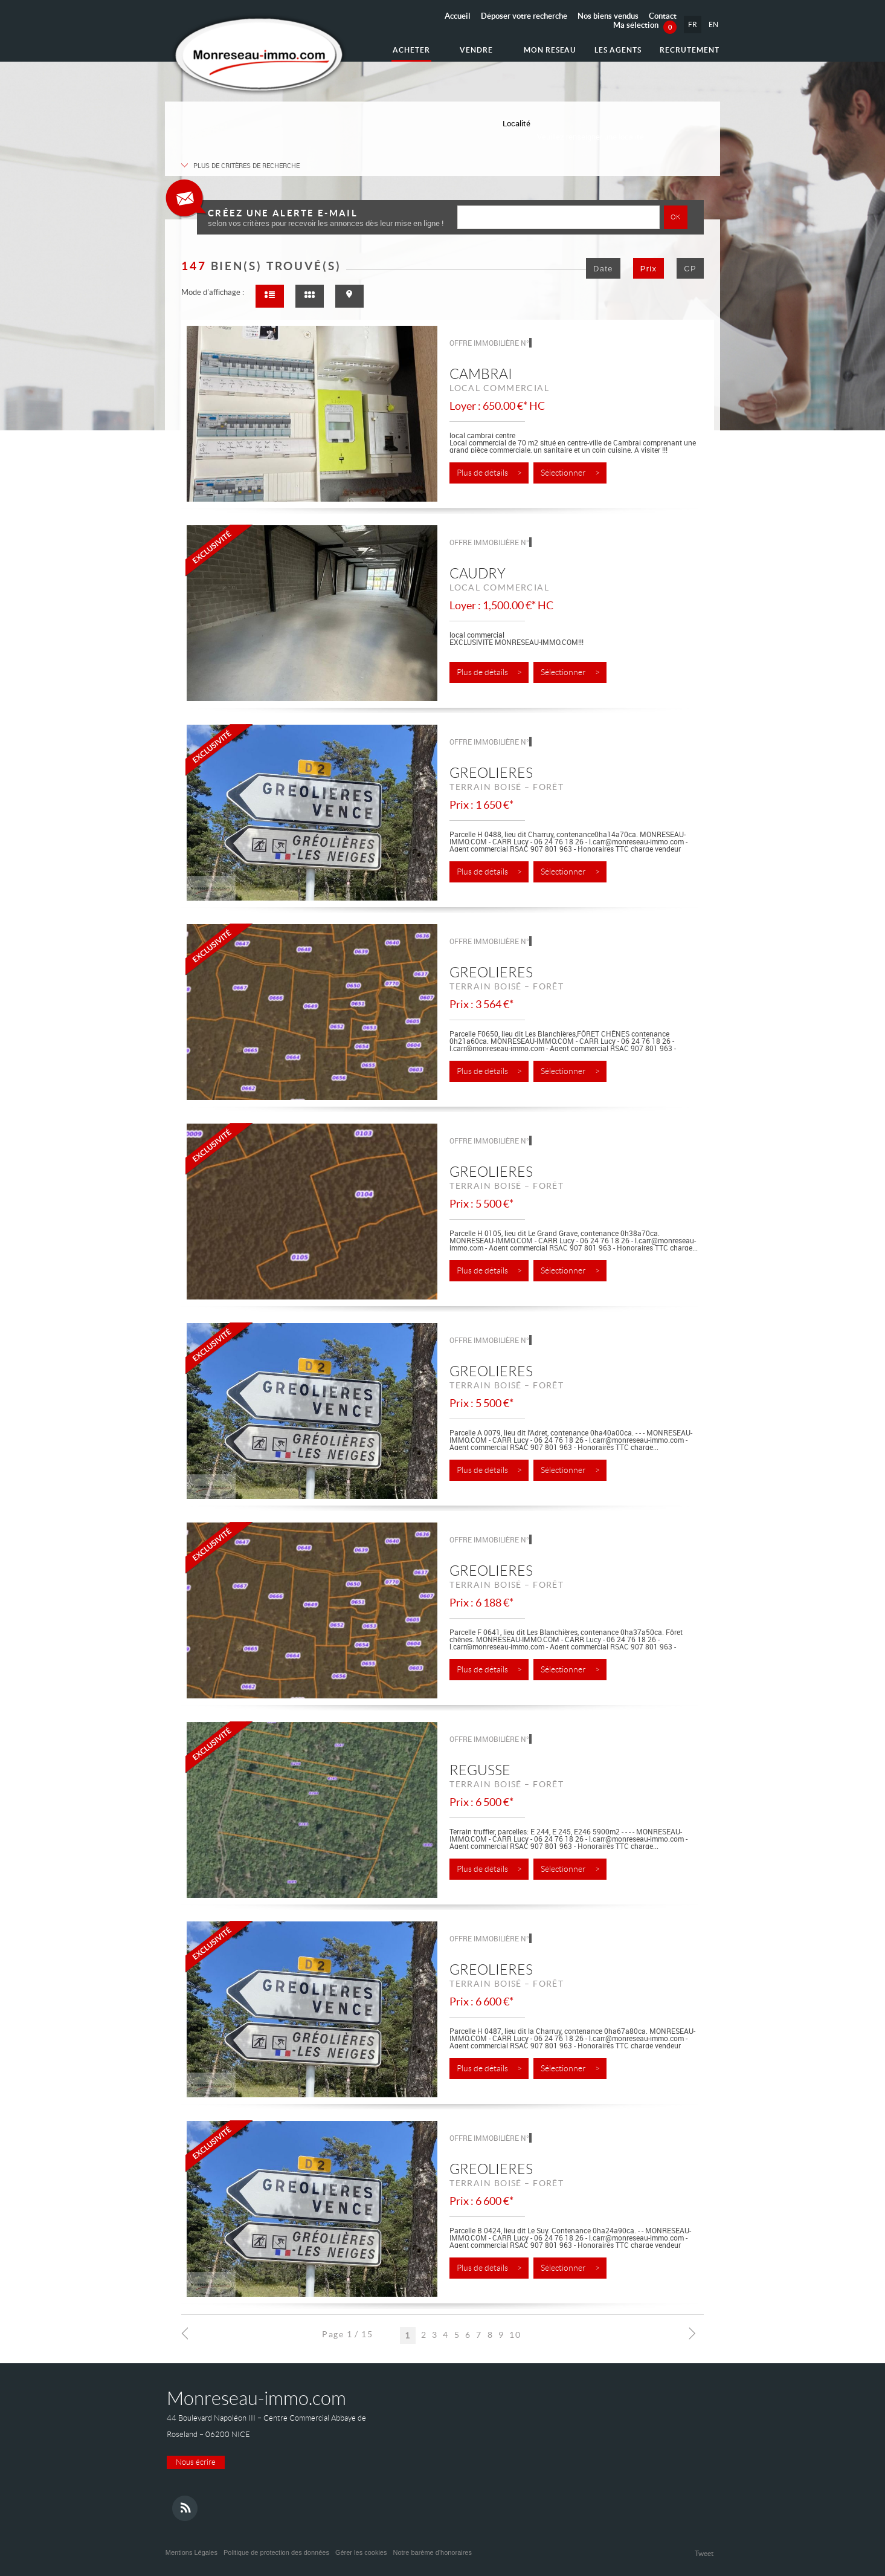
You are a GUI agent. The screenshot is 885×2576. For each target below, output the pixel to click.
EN (713, 24)
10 (515, 2334)
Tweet (704, 2553)
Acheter (411, 50)
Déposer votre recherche (524, 16)
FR (692, 24)
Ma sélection (645, 25)
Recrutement (689, 50)
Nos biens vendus (608, 16)
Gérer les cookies (361, 2552)
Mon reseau (550, 50)
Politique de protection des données (276, 2552)
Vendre (476, 50)
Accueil (458, 16)
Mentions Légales (191, 2552)
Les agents (618, 50)
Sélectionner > (570, 472)
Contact (663, 16)
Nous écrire (196, 2462)
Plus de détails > (489, 472)
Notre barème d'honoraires (433, 2552)
